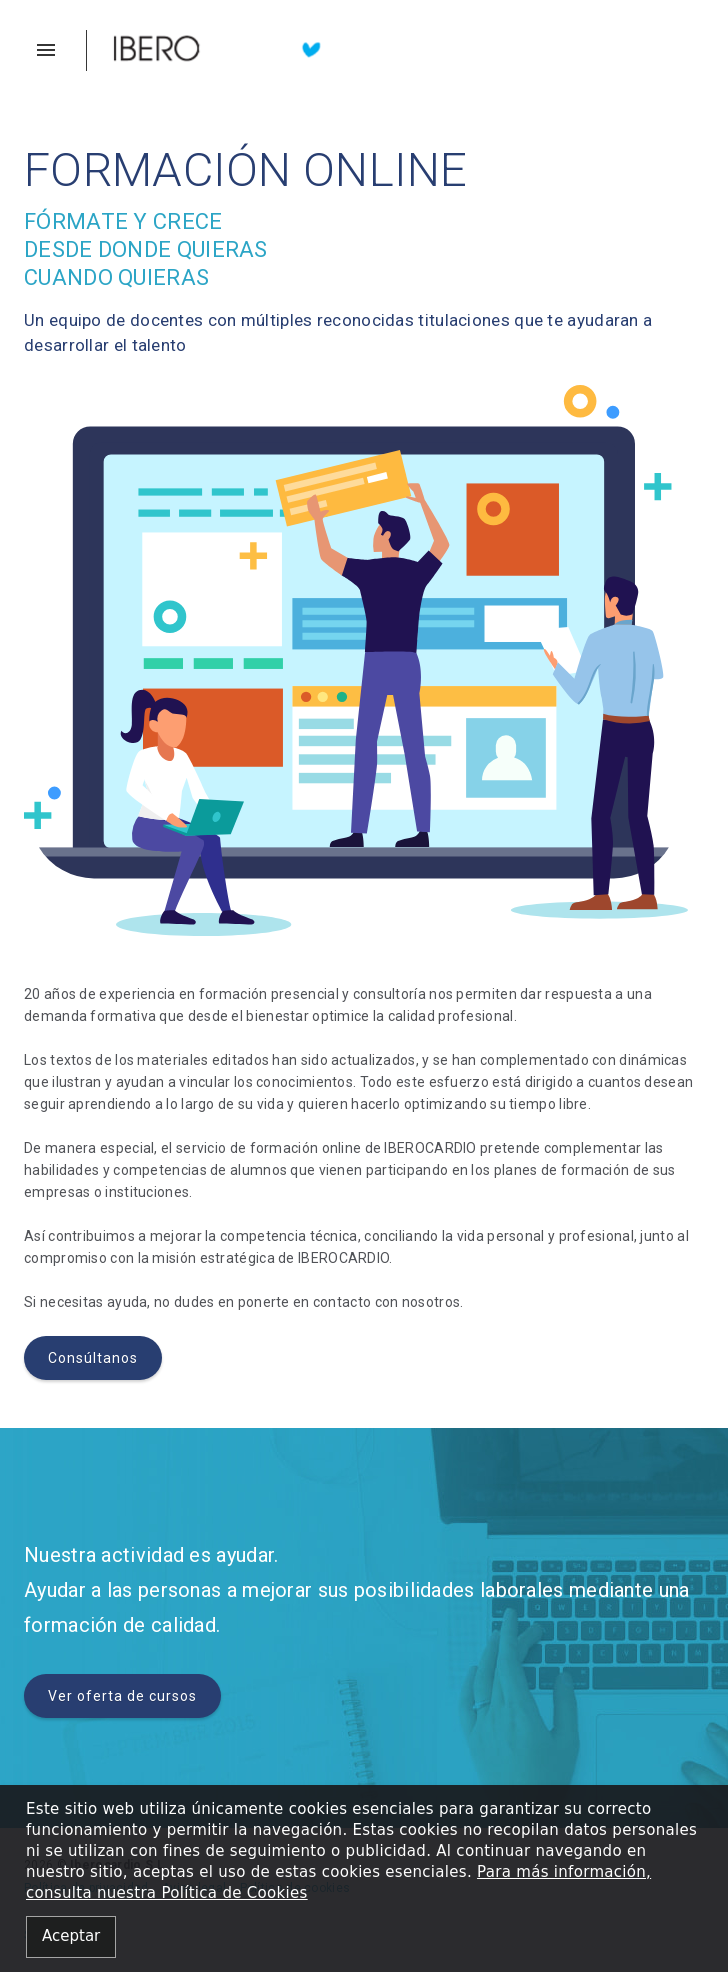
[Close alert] (71, 1937)
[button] (55, 50)
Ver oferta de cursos (122, 1696)
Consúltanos (93, 1358)
